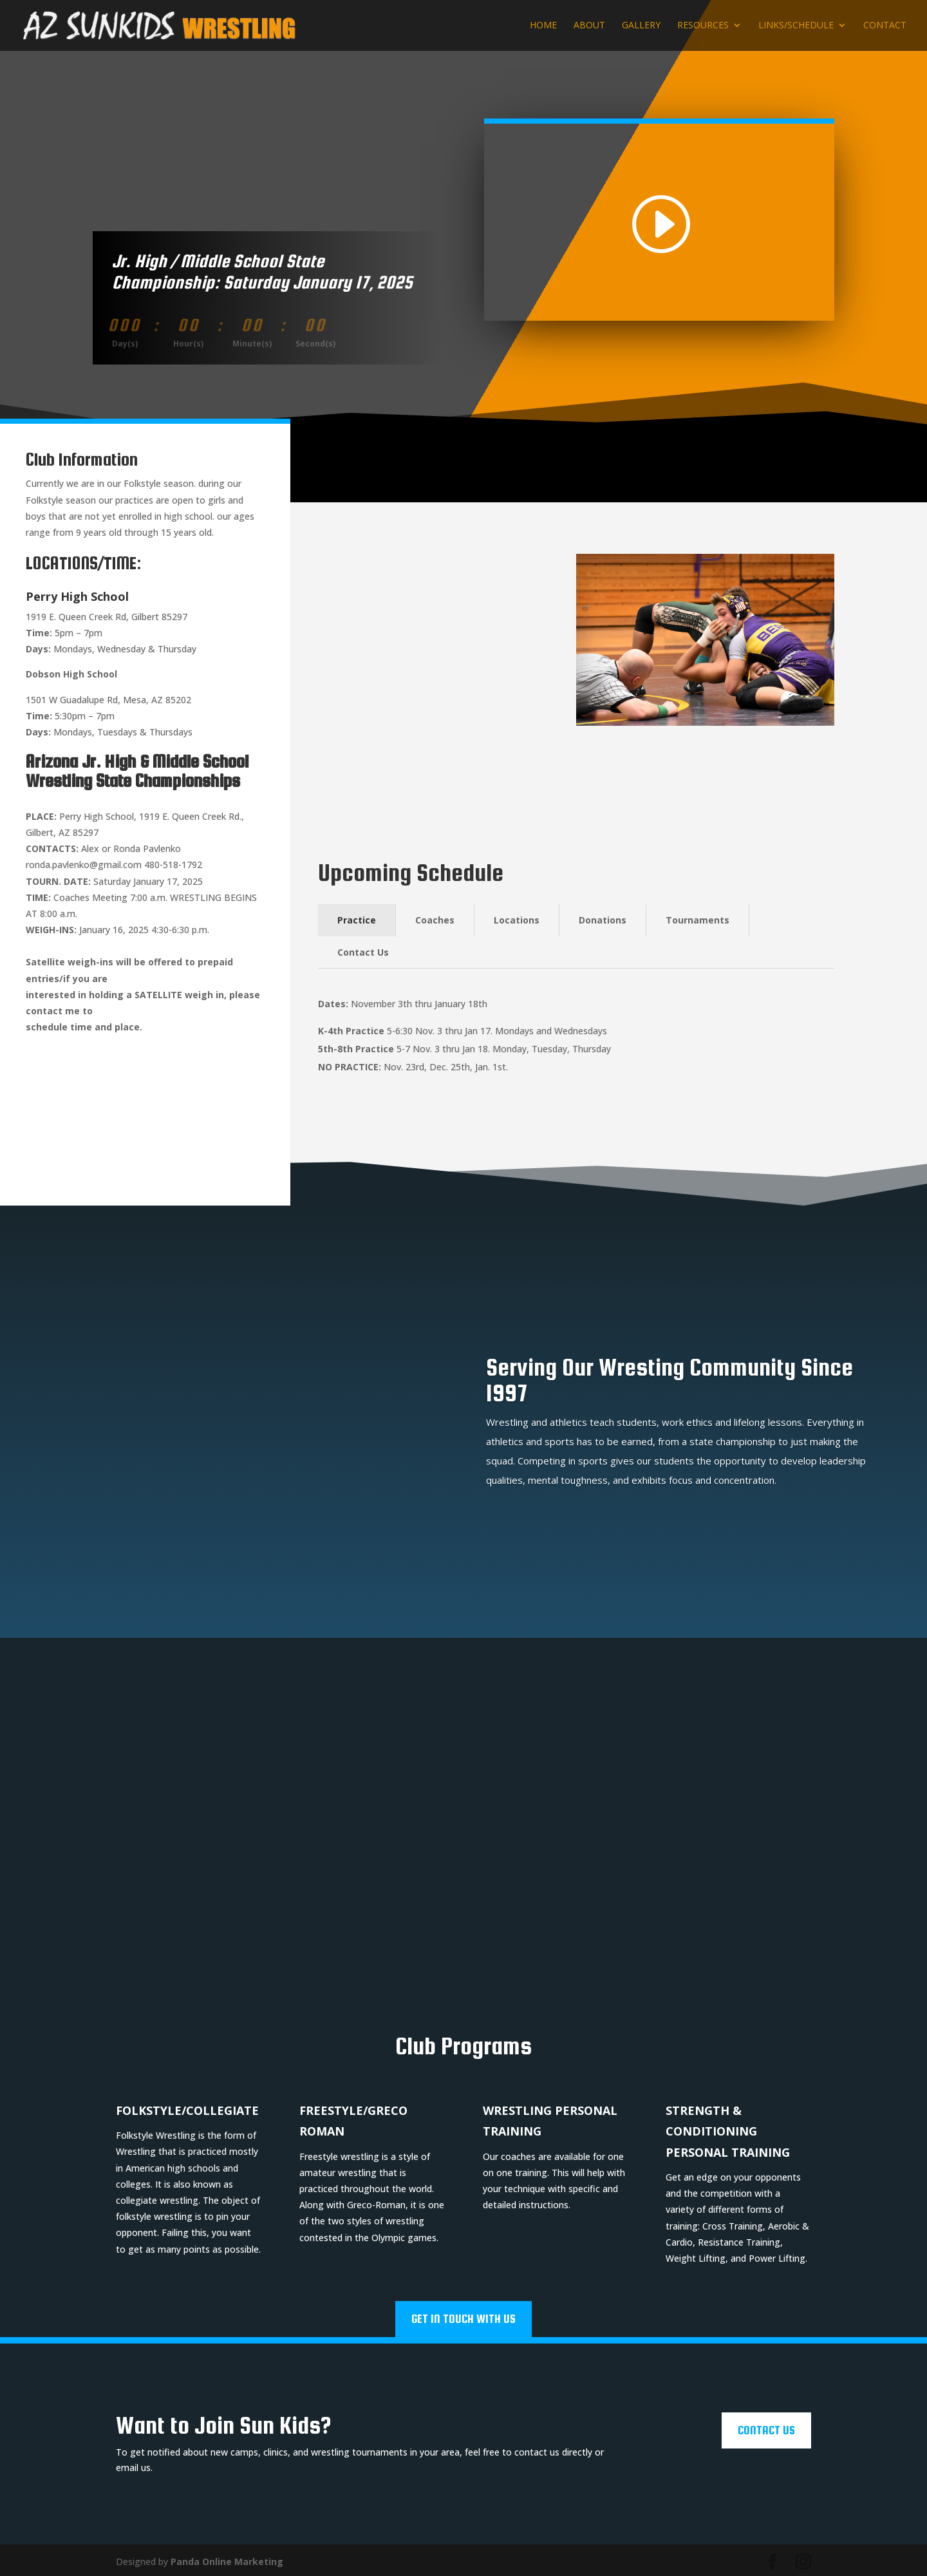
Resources (703, 26)
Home (543, 26)
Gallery (641, 26)
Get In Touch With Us (463, 2316)
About (589, 26)
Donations (602, 920)
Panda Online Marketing (227, 2558)
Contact (884, 26)
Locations (516, 920)
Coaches (434, 920)
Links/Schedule (796, 26)
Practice (356, 920)
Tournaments (697, 920)
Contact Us (363, 952)
